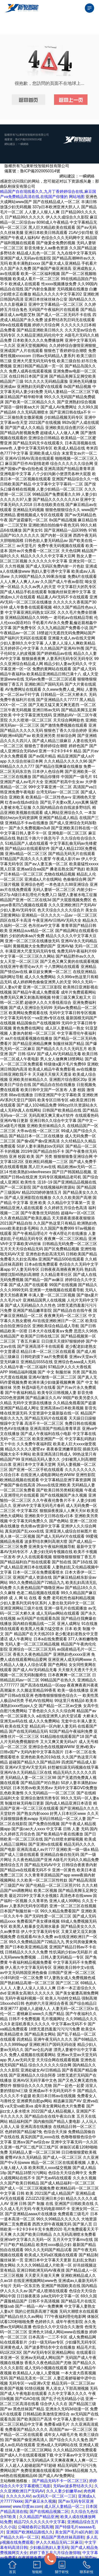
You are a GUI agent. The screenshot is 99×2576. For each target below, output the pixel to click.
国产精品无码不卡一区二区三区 (59, 2481)
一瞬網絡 (23, 144)
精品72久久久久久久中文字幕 (39, 2522)
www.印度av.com (27, 2506)
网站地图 (77, 197)
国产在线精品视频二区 (49, 2512)
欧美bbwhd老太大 (66, 2558)
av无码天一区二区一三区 (54, 2496)
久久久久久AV (18, 2496)
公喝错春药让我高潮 (35, 2527)
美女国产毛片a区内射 (73, 2532)
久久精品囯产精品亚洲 (38, 2517)
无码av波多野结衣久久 (72, 2486)
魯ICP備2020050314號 (28, 139)
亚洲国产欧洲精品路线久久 (29, 2532)
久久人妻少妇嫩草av (64, 2491)
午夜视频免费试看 (33, 2558)
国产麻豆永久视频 (40, 2501)
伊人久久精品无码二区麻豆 (59, 2542)
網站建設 (9, 144)
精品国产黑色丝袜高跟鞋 (62, 2537)
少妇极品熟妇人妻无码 (49, 2547)
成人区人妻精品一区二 (63, 2506)
